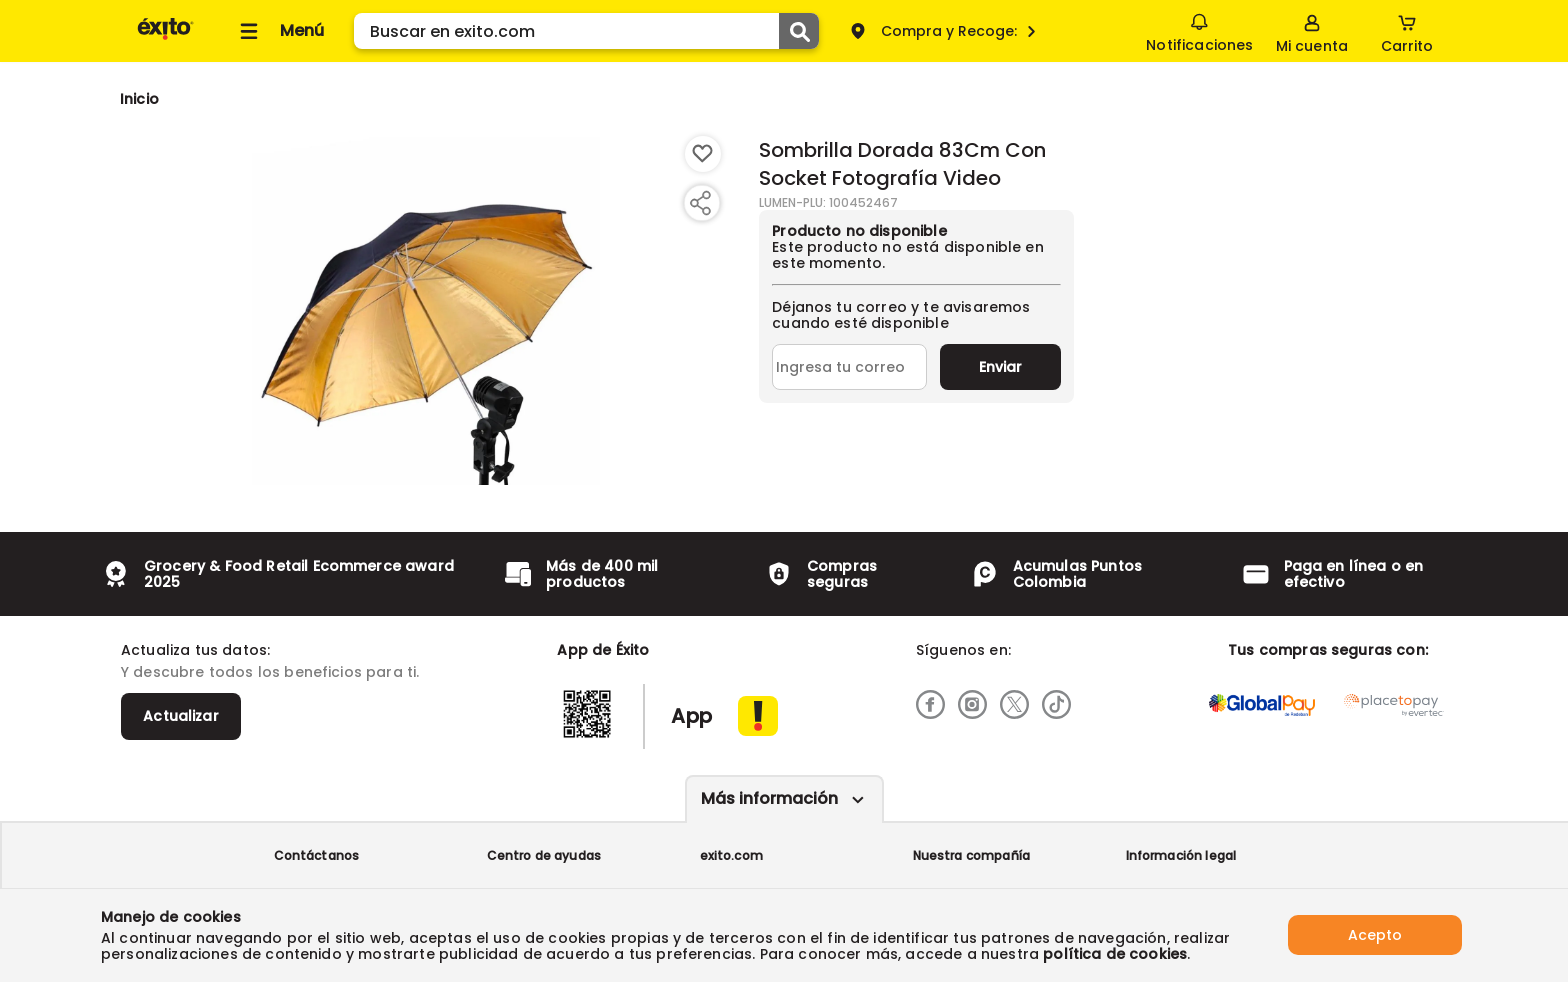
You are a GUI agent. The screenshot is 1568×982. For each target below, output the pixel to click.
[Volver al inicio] (165, 38)
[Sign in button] (1312, 31)
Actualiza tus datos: (195, 650)
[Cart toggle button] (1407, 31)
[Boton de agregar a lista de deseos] (703, 154)
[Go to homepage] (139, 99)
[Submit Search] (799, 31)
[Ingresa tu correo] (849, 367)
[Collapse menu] (279, 31)
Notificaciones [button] (1199, 30)
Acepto (1375, 935)
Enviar (1000, 367)
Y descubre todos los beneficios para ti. (270, 672)
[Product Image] (426, 311)
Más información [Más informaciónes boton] (769, 798)
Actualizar (181, 716)
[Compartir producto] (700, 203)
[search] (586, 31)
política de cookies (1115, 954)
